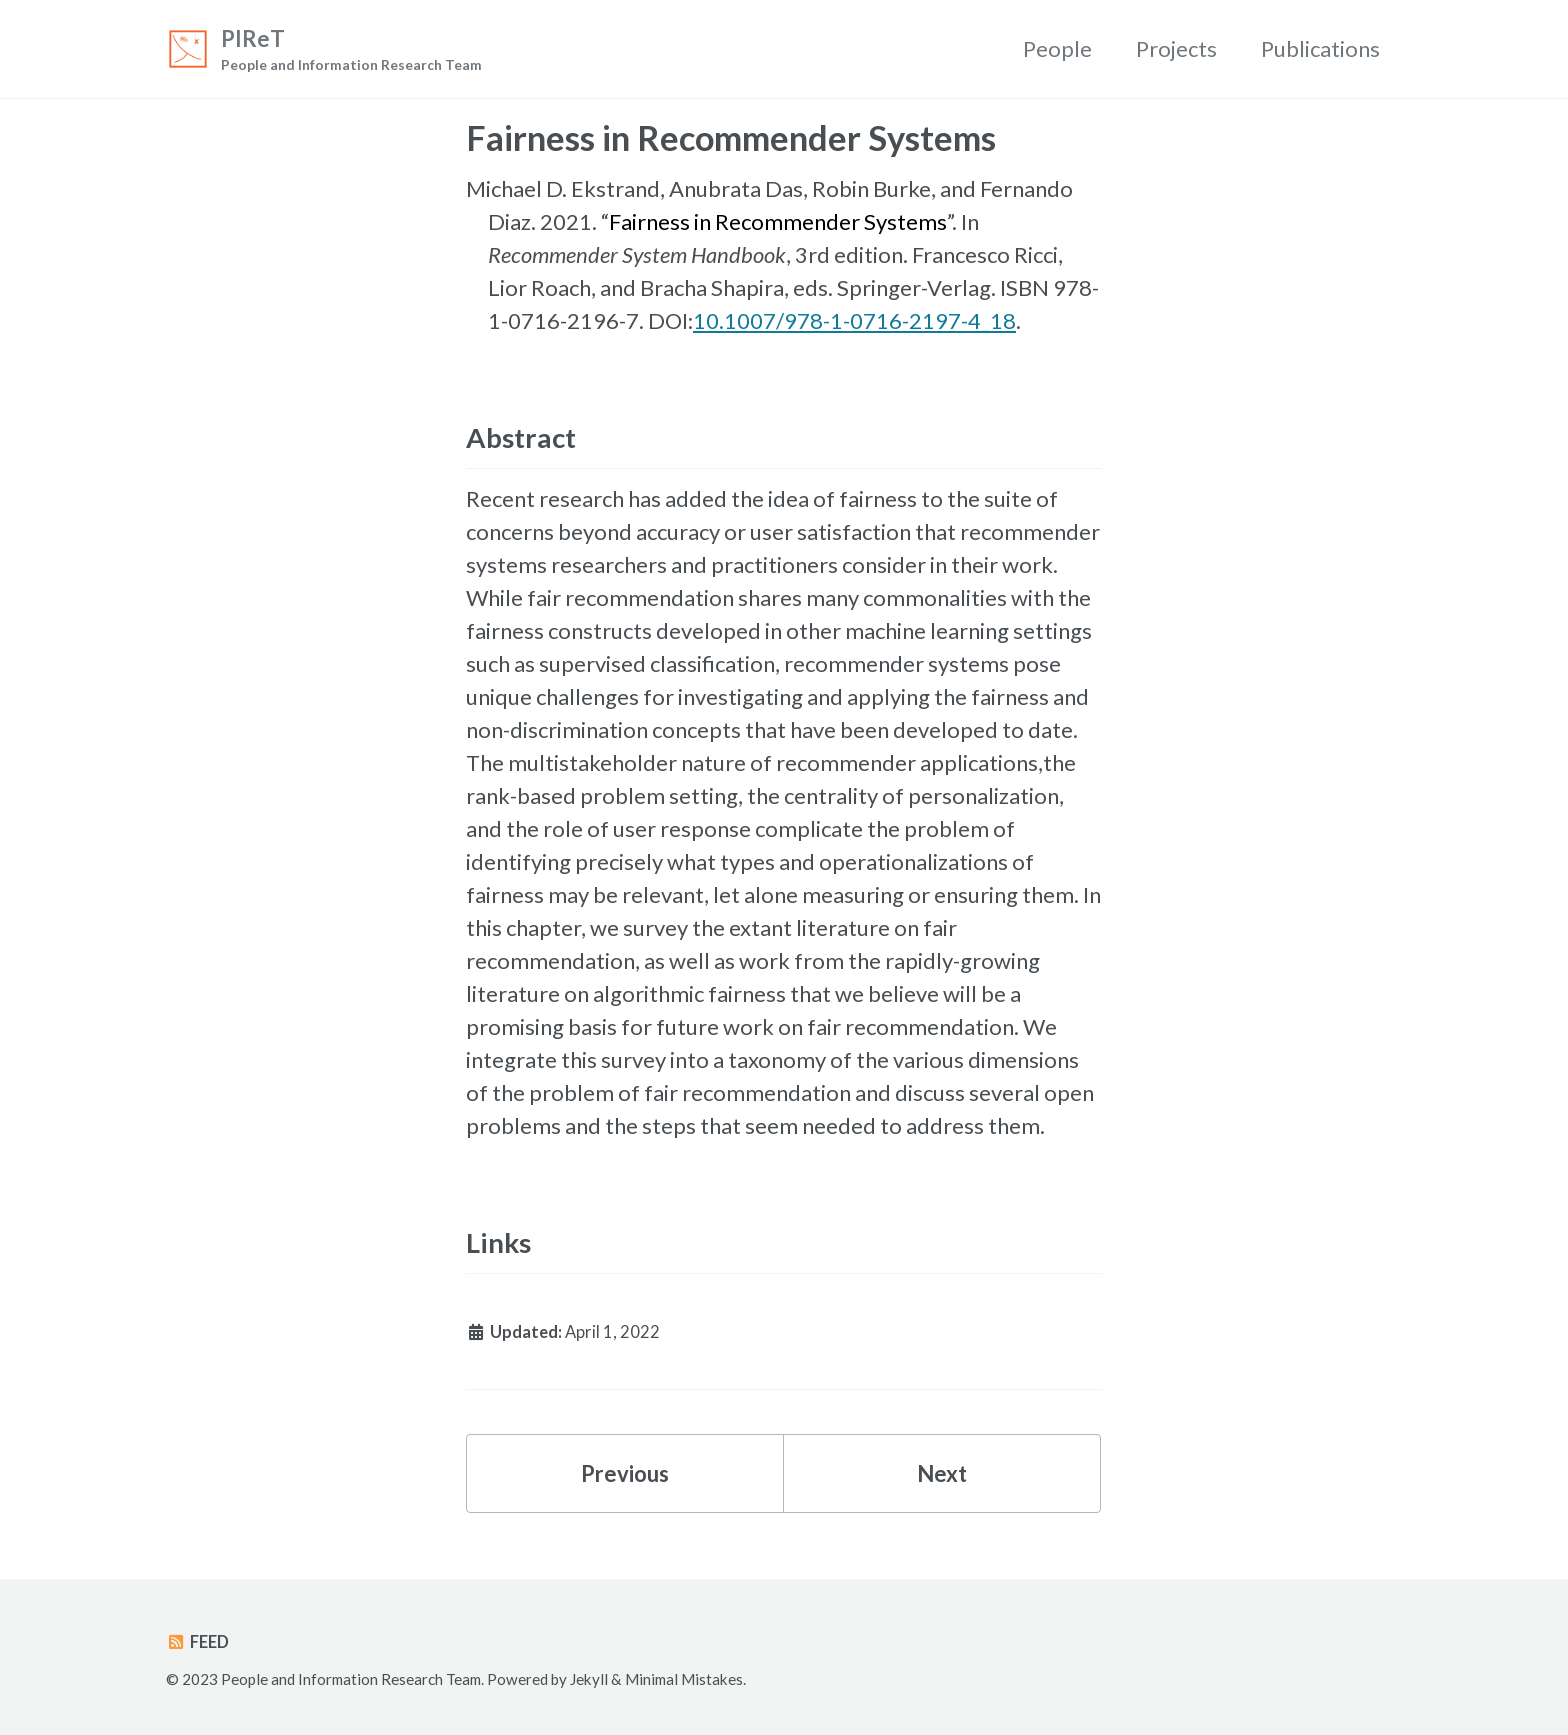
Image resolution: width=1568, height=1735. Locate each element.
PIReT (351, 50)
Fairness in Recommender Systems (778, 221)
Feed (197, 1642)
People (1057, 48)
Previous (625, 1473)
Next (942, 1473)
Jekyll (589, 1679)
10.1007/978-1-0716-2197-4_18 (854, 320)
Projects (1176, 48)
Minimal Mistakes (684, 1679)
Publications (1320, 48)
